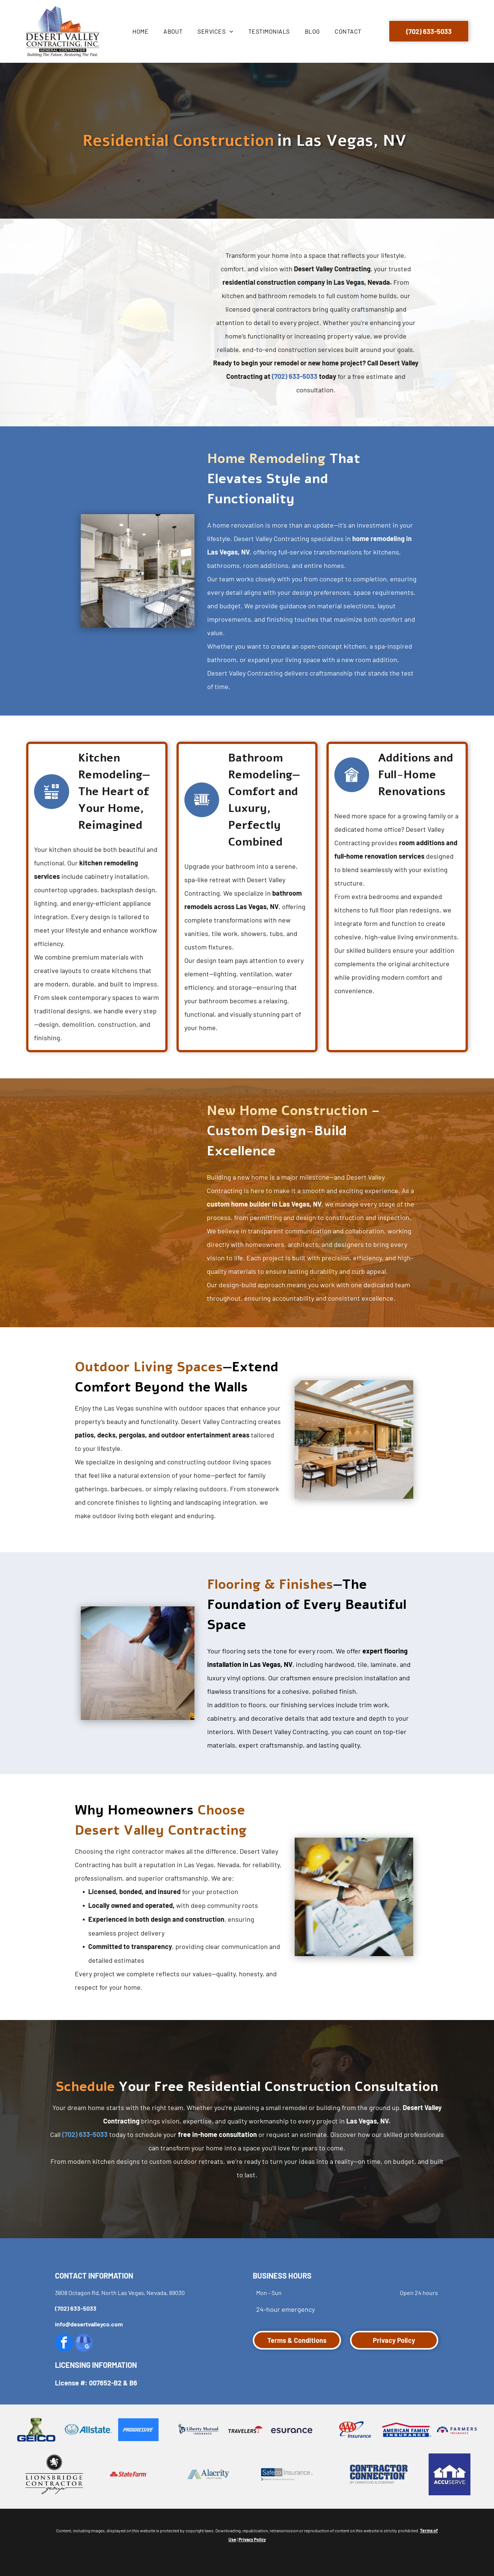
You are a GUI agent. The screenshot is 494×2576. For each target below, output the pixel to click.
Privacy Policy (252, 2539)
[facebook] (64, 2344)
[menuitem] (140, 31)
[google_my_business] (84, 2344)
